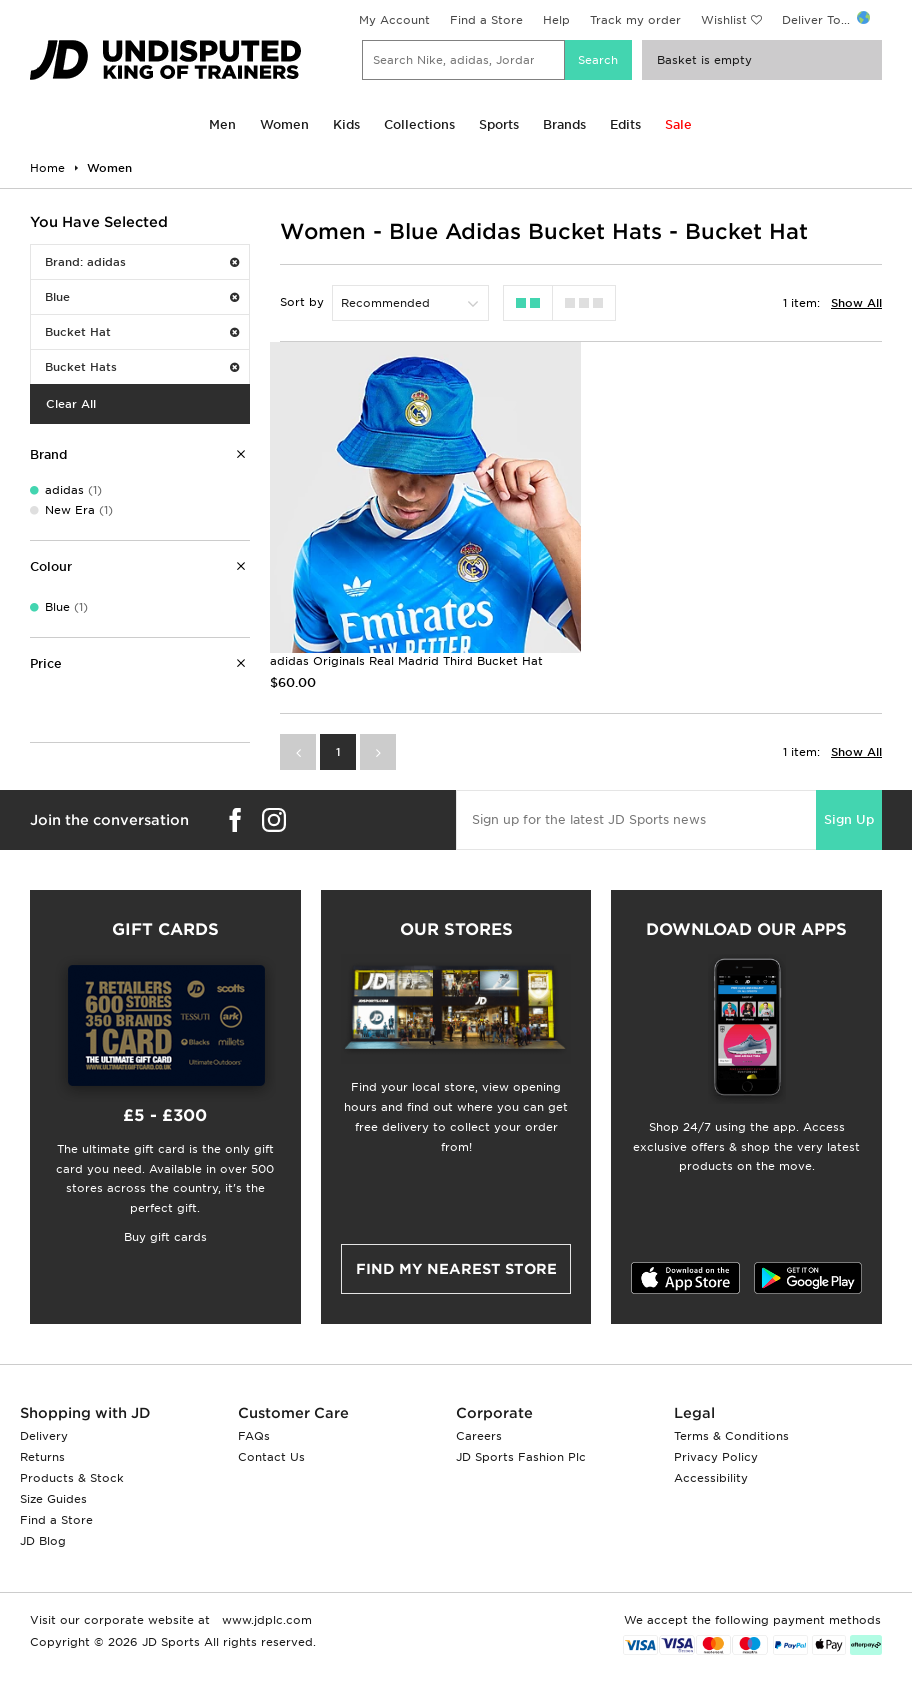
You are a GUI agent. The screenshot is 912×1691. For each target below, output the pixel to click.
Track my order (635, 20)
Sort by (302, 302)
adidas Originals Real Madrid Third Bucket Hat (406, 661)
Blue (142, 297)
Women (284, 124)
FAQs (254, 1436)
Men (222, 124)
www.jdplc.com (265, 1620)
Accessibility (711, 1478)
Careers (479, 1436)
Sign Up (849, 819)
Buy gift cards (165, 1237)
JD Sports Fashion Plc (521, 1457)
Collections (419, 124)
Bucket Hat (142, 332)
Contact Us (271, 1457)
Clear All (71, 404)
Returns (42, 1457)
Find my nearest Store (456, 1269)
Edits (625, 124)
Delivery (44, 1436)
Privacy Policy (716, 1457)
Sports (499, 124)
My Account (394, 20)
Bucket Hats (142, 367)
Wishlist (724, 20)
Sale (678, 124)
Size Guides (53, 1499)
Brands (564, 124)
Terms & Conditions (731, 1436)
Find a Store (486, 20)
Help (556, 20)
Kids (346, 124)
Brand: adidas (142, 262)
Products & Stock (72, 1478)
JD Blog (43, 1541)
